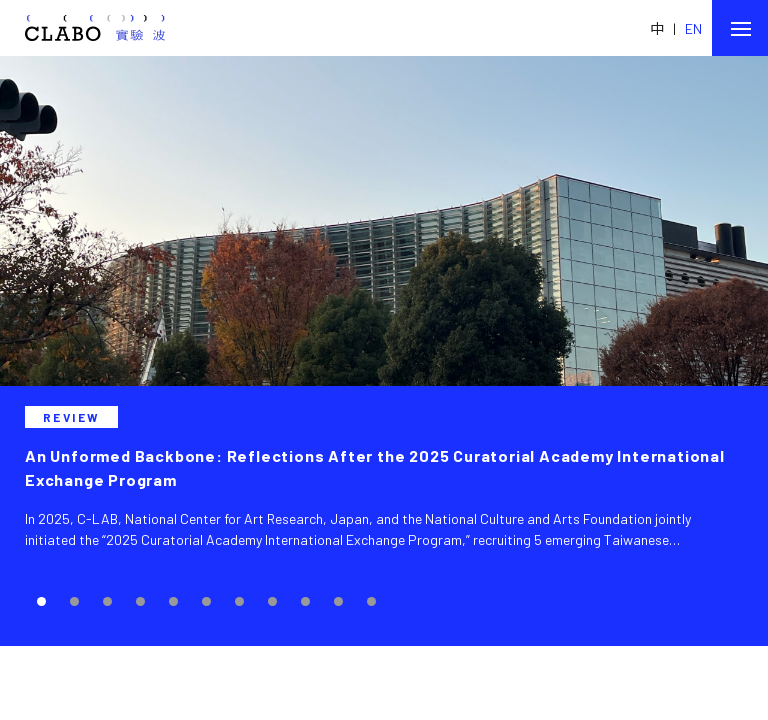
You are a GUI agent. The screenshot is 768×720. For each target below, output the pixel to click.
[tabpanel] (384, 351)
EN (693, 28)
